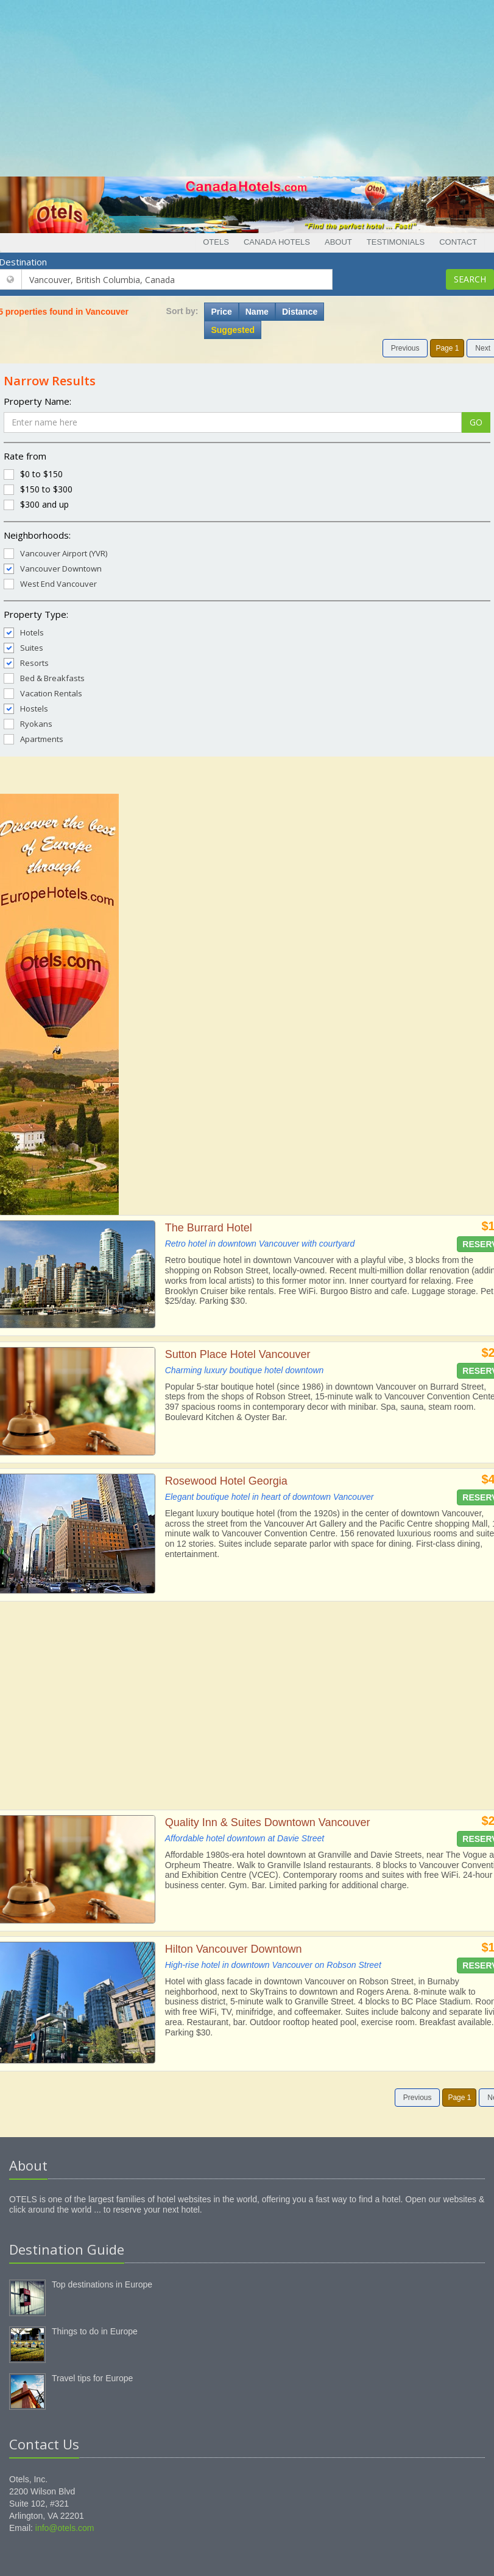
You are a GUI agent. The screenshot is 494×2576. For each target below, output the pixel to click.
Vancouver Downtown (53, 568)
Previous (405, 348)
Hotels (24, 632)
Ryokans (28, 723)
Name (257, 312)
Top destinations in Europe (102, 2284)
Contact (458, 242)
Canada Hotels (277, 242)
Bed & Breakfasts (44, 678)
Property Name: (37, 401)
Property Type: (36, 614)
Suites (23, 647)
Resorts (26, 662)
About (338, 242)
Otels (216, 242)
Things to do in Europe (95, 2331)
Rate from (25, 456)
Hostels (26, 708)
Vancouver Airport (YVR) (55, 553)
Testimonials (396, 242)
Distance (299, 312)
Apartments (33, 738)
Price (221, 312)
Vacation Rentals (43, 693)
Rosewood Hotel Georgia (226, 1481)
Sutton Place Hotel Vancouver (238, 1354)
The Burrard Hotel (208, 1228)
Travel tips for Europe (92, 2378)
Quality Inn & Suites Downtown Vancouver (267, 1822)
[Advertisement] (247, 85)
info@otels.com (64, 2528)
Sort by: (182, 311)
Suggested (233, 330)
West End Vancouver (50, 583)
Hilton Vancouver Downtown (233, 1949)
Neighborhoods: (37, 535)
